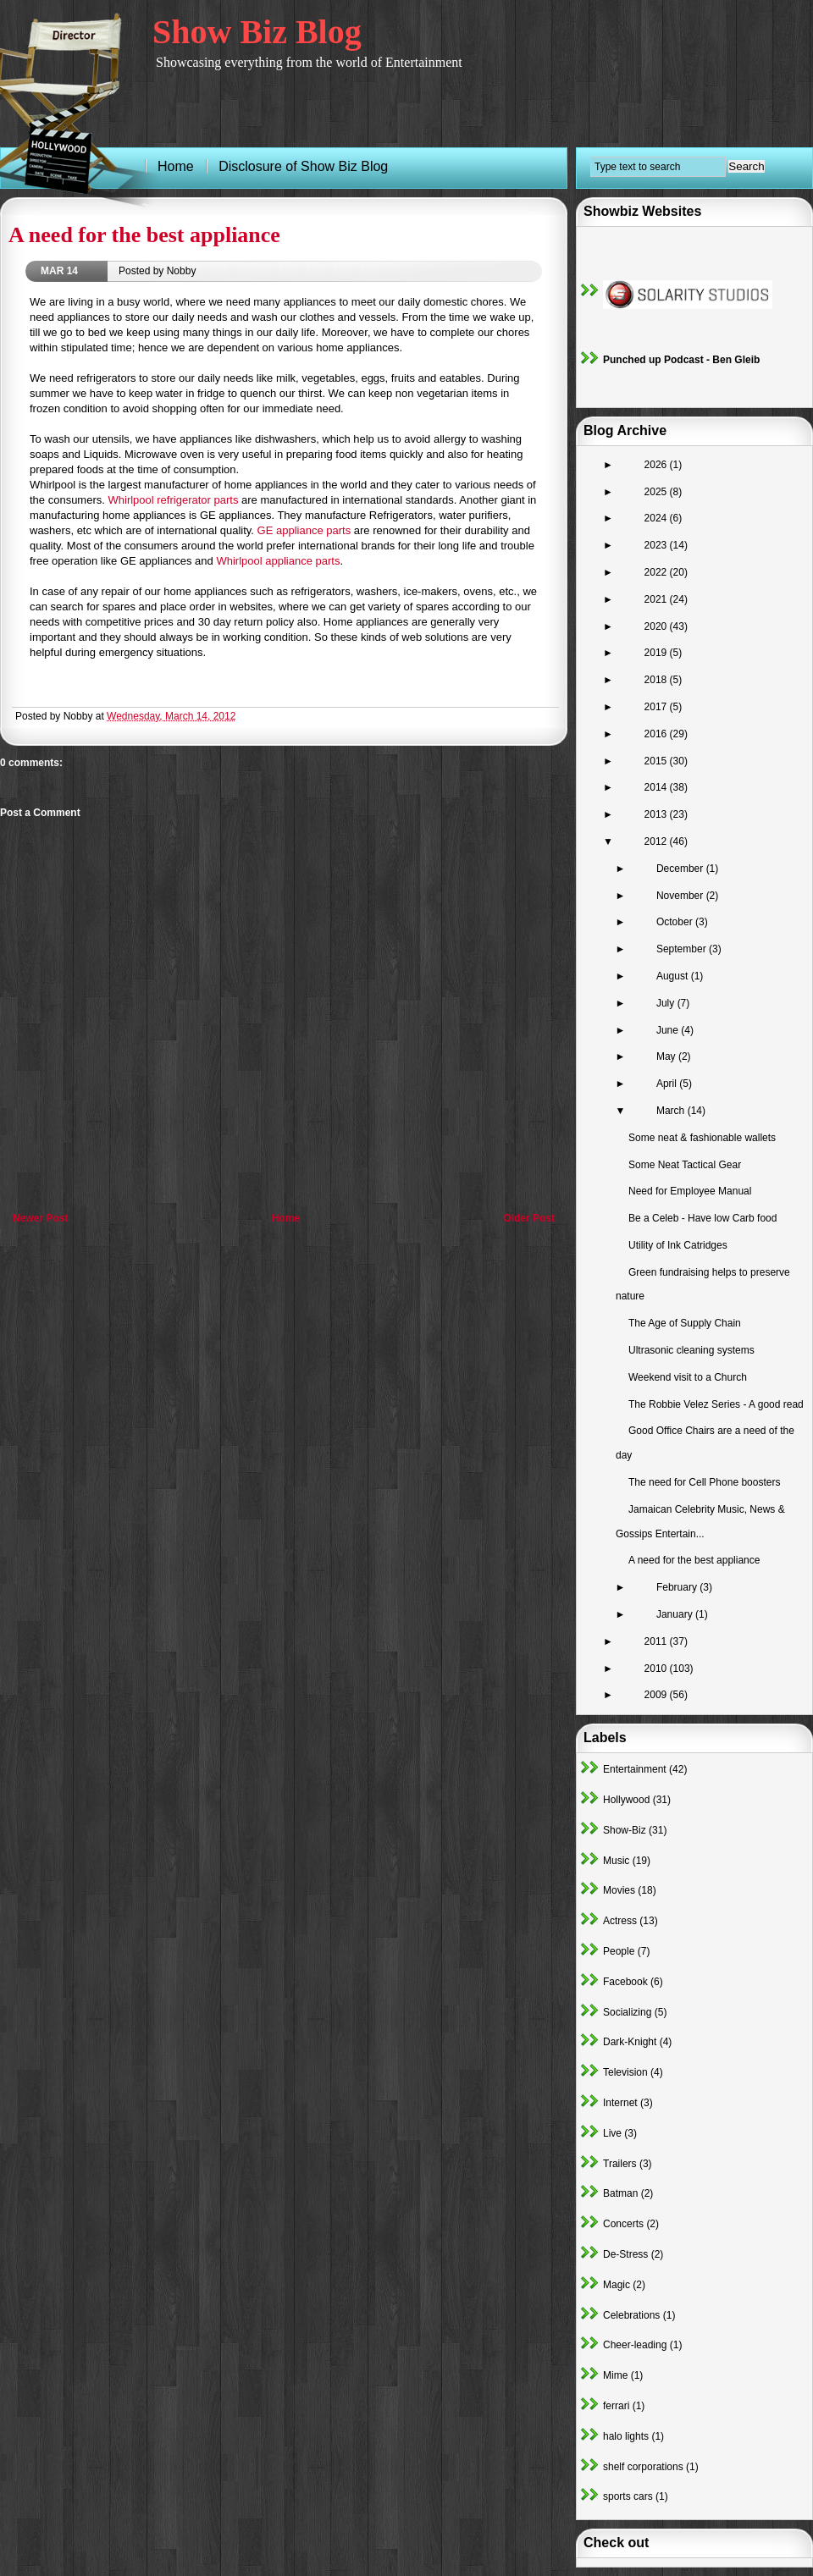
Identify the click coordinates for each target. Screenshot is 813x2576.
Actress (620, 1921)
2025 (657, 492)
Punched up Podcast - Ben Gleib (681, 360)
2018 (657, 680)
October (675, 922)
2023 (657, 545)
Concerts (623, 2224)
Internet (620, 2103)
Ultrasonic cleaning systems (691, 1350)
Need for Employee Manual (689, 1191)
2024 (657, 518)
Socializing (627, 2012)
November (681, 896)
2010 (657, 1668)
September (682, 949)
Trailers (620, 2164)
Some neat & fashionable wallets (702, 1138)
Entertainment (634, 1769)
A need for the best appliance (144, 235)
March (672, 1111)
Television (625, 2072)
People (618, 1951)
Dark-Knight (629, 2042)
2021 (657, 599)
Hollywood (626, 1800)
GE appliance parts (304, 530)
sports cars (628, 2496)
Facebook (625, 1982)
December (681, 868)
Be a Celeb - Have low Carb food (702, 1218)
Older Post (529, 1218)
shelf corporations (643, 2467)
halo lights (626, 2436)
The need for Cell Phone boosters (704, 1482)
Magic (616, 2285)
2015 (657, 761)
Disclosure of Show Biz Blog (303, 166)
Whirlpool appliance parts (278, 560)
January (675, 1614)
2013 (657, 814)
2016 (657, 734)
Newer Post (40, 1218)
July (667, 1003)
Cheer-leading (634, 2345)
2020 (657, 626)
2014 (657, 787)
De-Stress (625, 2254)
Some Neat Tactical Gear (684, 1165)
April (667, 1083)
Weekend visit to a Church (687, 1377)
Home (286, 1218)
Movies (619, 1890)
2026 (657, 465)
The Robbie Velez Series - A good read (716, 1404)
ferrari (616, 2406)
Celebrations (631, 2315)
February (678, 1587)
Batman (620, 2193)
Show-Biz (624, 1830)
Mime (615, 2375)
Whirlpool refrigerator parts (173, 500)
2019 (657, 653)
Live (612, 2133)
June (668, 1030)
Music (616, 1861)
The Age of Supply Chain (684, 1323)
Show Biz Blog (257, 32)
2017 (657, 707)
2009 (657, 1695)
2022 (657, 572)
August (673, 976)
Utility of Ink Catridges (677, 1245)
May (667, 1056)
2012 (657, 841)
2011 (657, 1641)
